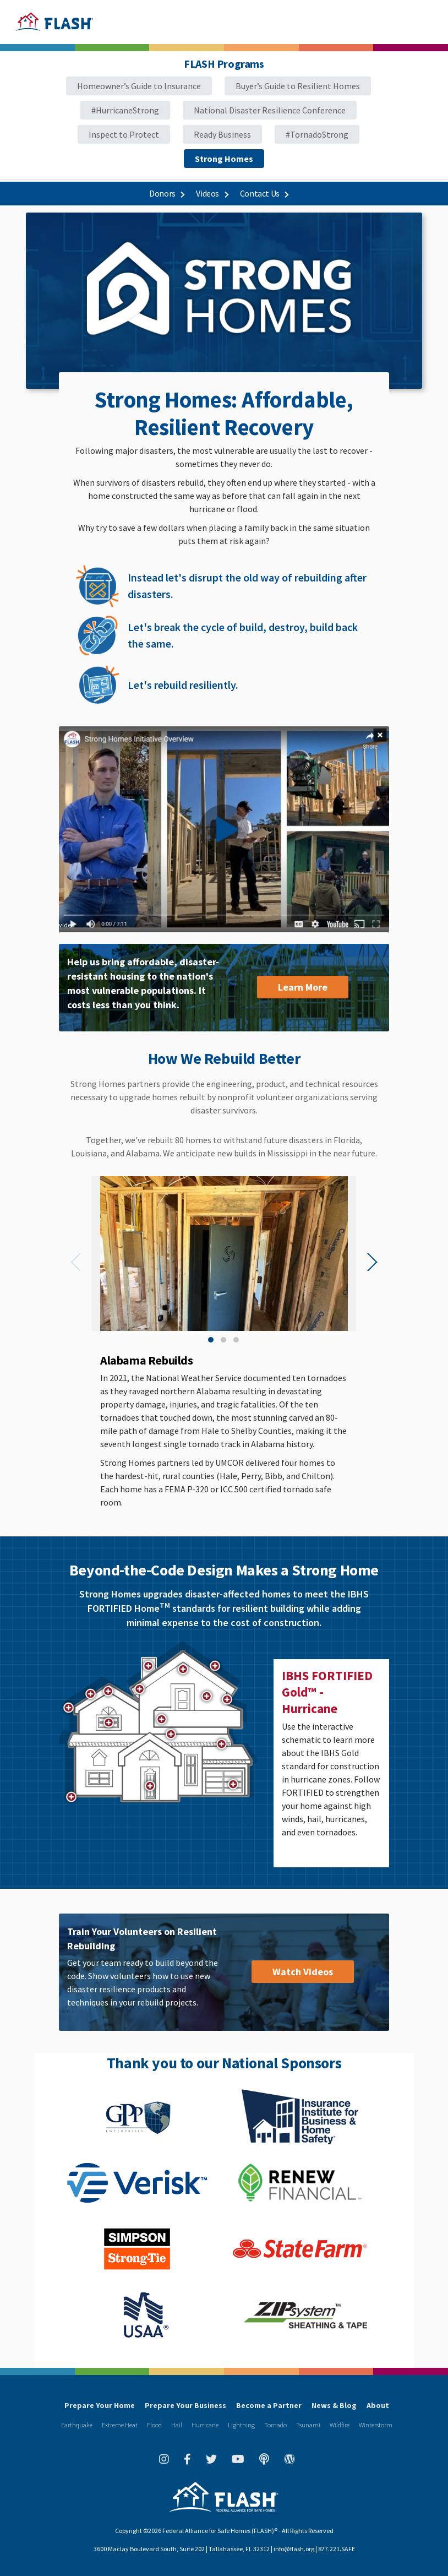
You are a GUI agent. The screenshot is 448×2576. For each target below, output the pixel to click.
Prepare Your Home (99, 2405)
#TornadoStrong (317, 134)
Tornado (275, 2425)
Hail (176, 2425)
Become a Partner (269, 2405)
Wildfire (339, 2425)
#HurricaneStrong (125, 110)
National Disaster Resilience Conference (270, 110)
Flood (154, 2425)
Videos (211, 193)
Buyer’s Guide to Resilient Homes (298, 85)
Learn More (302, 987)
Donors (166, 193)
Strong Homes (224, 158)
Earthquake (76, 2425)
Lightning (241, 2425)
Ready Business (222, 134)
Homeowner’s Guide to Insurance (139, 85)
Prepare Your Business (185, 2405)
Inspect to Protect (124, 134)
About (378, 2405)
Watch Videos (302, 1971)
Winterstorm (375, 2425)
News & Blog (334, 2405)
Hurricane (205, 2425)
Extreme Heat (120, 2425)
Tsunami (308, 2425)
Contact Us (264, 193)
